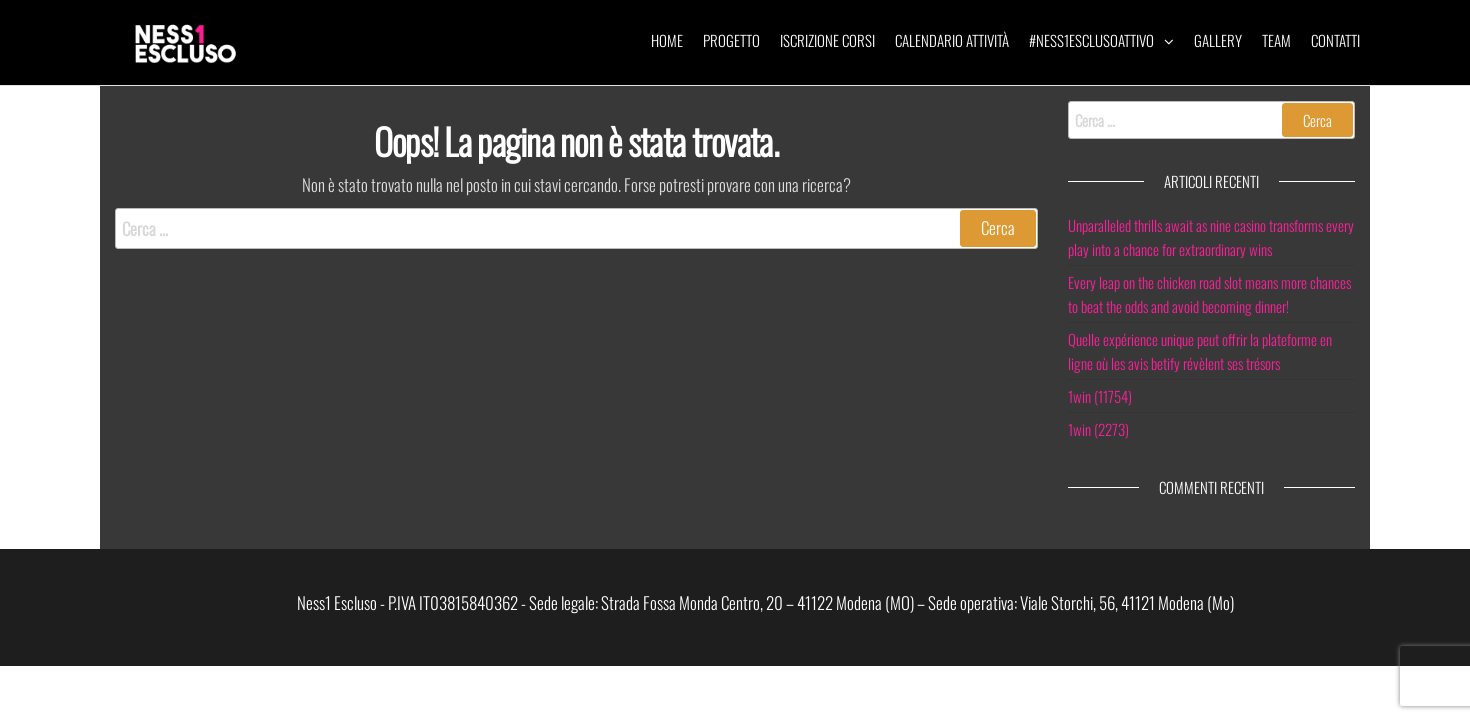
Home (667, 40)
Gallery (1218, 40)
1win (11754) (1100, 396)
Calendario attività (952, 40)
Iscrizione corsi (827, 40)
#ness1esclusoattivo (1091, 40)
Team (1276, 40)
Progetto (731, 40)
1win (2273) (1098, 429)
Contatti (1335, 40)
